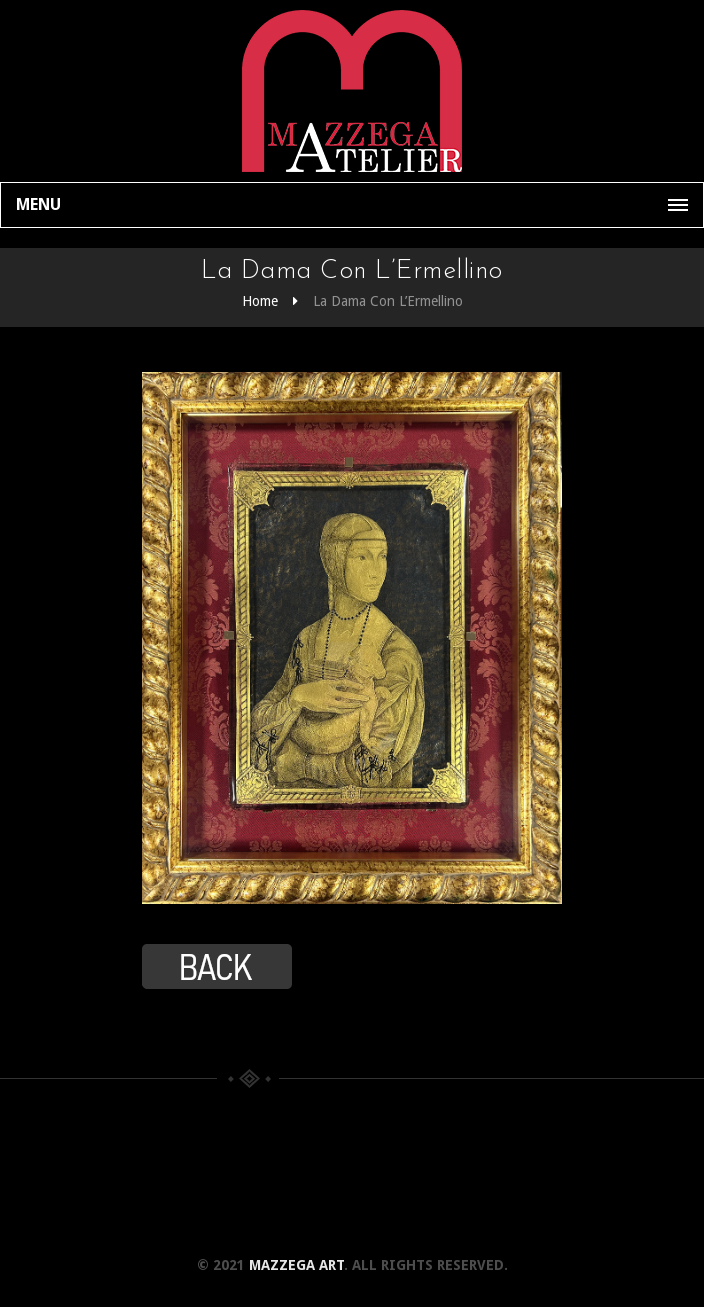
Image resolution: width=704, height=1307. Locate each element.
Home (260, 301)
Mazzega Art (296, 1265)
